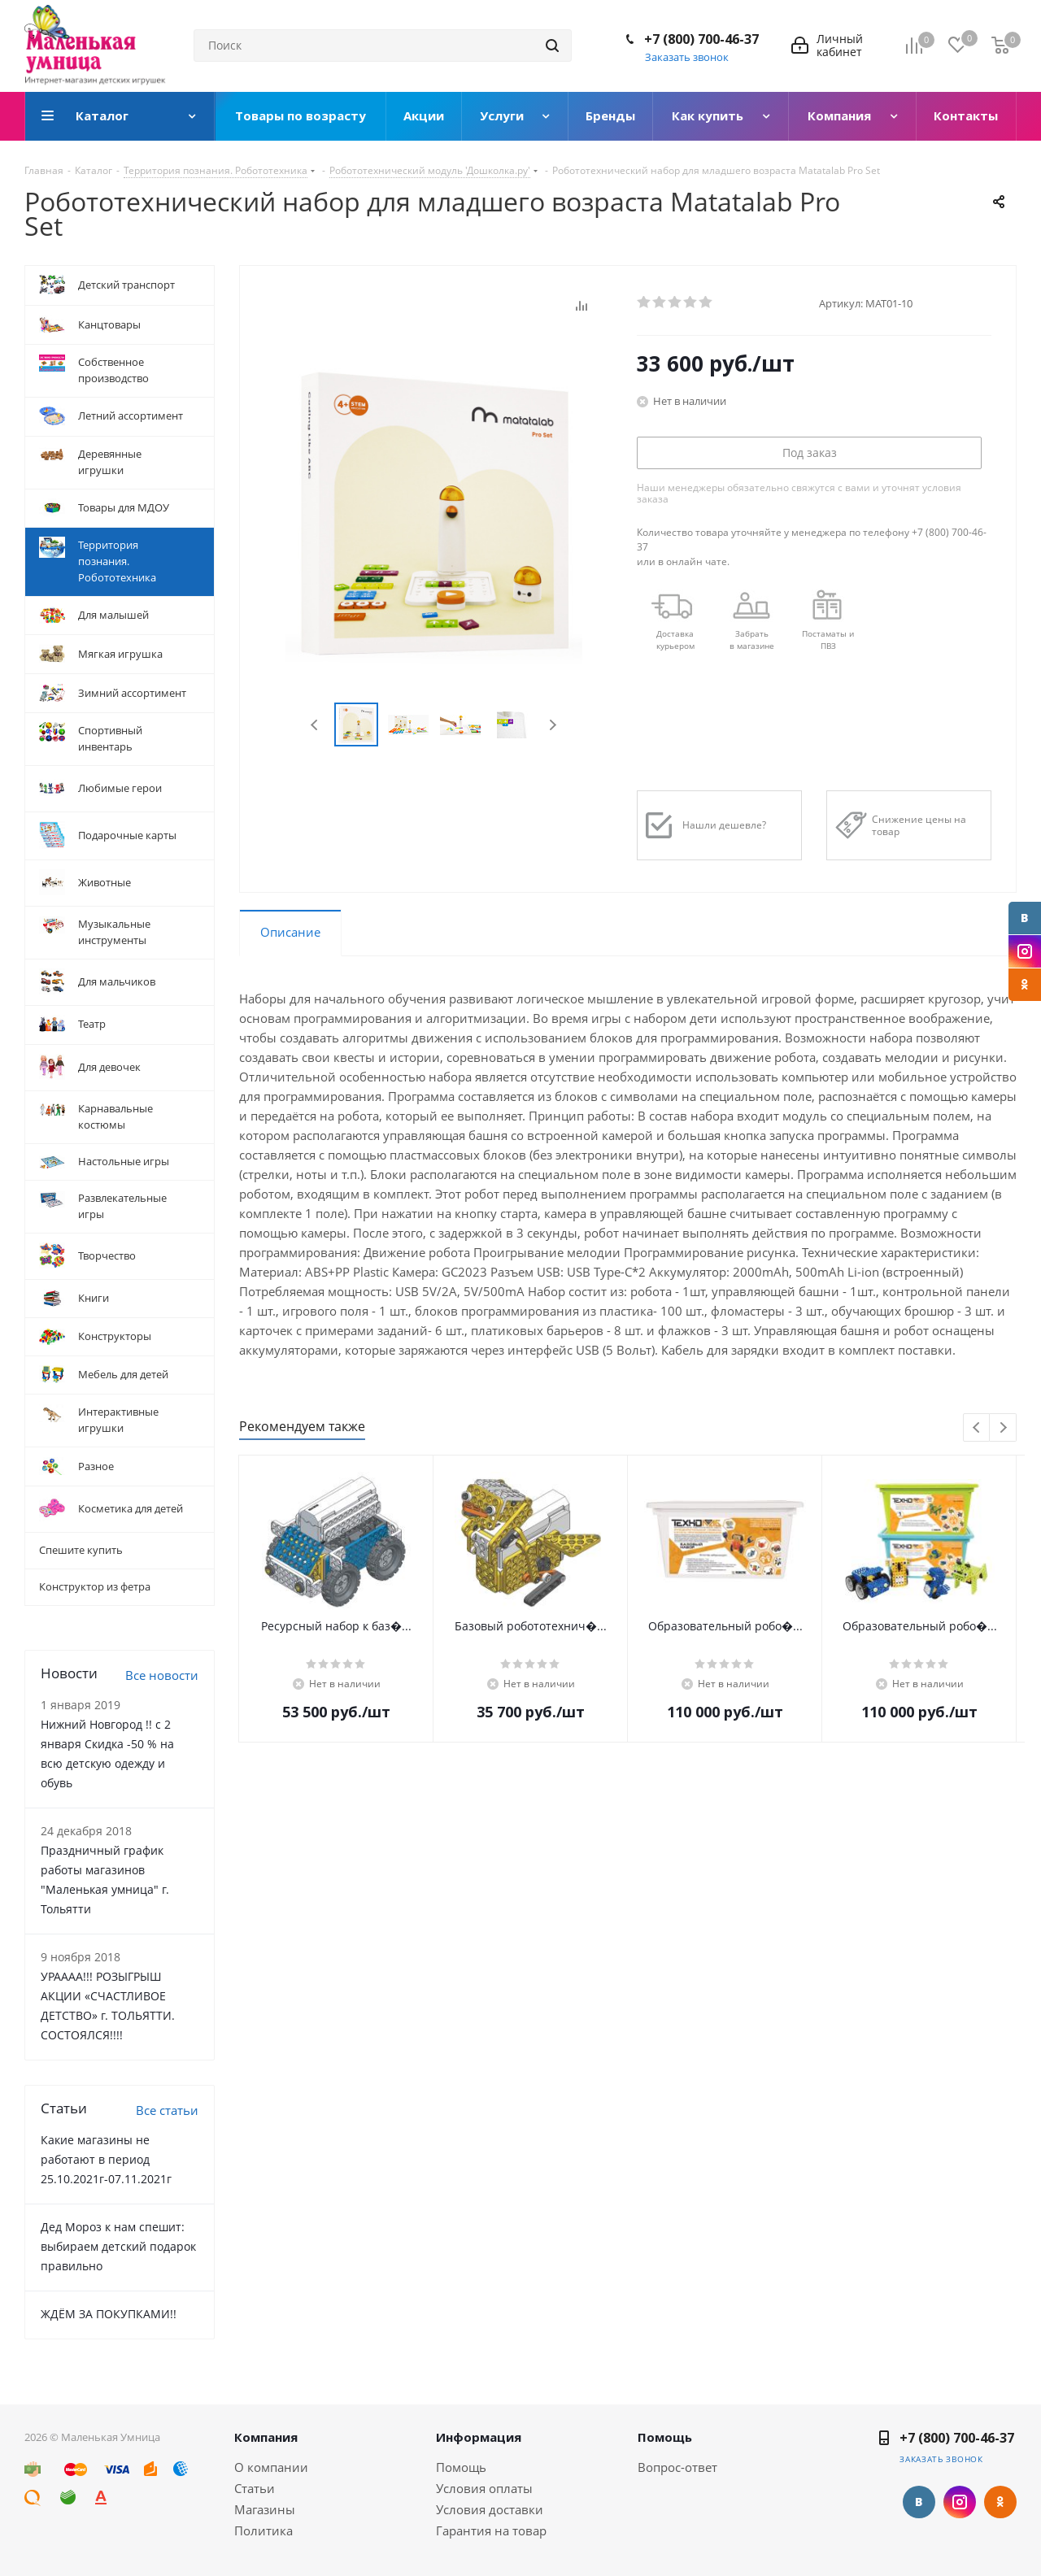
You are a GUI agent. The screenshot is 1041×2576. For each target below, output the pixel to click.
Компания (266, 2437)
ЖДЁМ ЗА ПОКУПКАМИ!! (108, 2313)
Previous (315, 725)
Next (552, 725)
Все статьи (167, 2110)
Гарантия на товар (491, 2530)
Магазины (264, 2509)
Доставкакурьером (675, 639)
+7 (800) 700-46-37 (701, 39)
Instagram (1024, 951)
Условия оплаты (484, 2488)
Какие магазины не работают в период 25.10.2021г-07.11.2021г (106, 2159)
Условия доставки (489, 2509)
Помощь (461, 2467)
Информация (478, 2437)
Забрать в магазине (752, 639)
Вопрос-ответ (677, 2467)
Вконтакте (1024, 918)
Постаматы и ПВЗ (828, 639)
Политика (263, 2530)
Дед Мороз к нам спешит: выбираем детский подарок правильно (118, 2246)
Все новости (161, 1675)
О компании (271, 2467)
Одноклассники (1024, 984)
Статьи (254, 2488)
